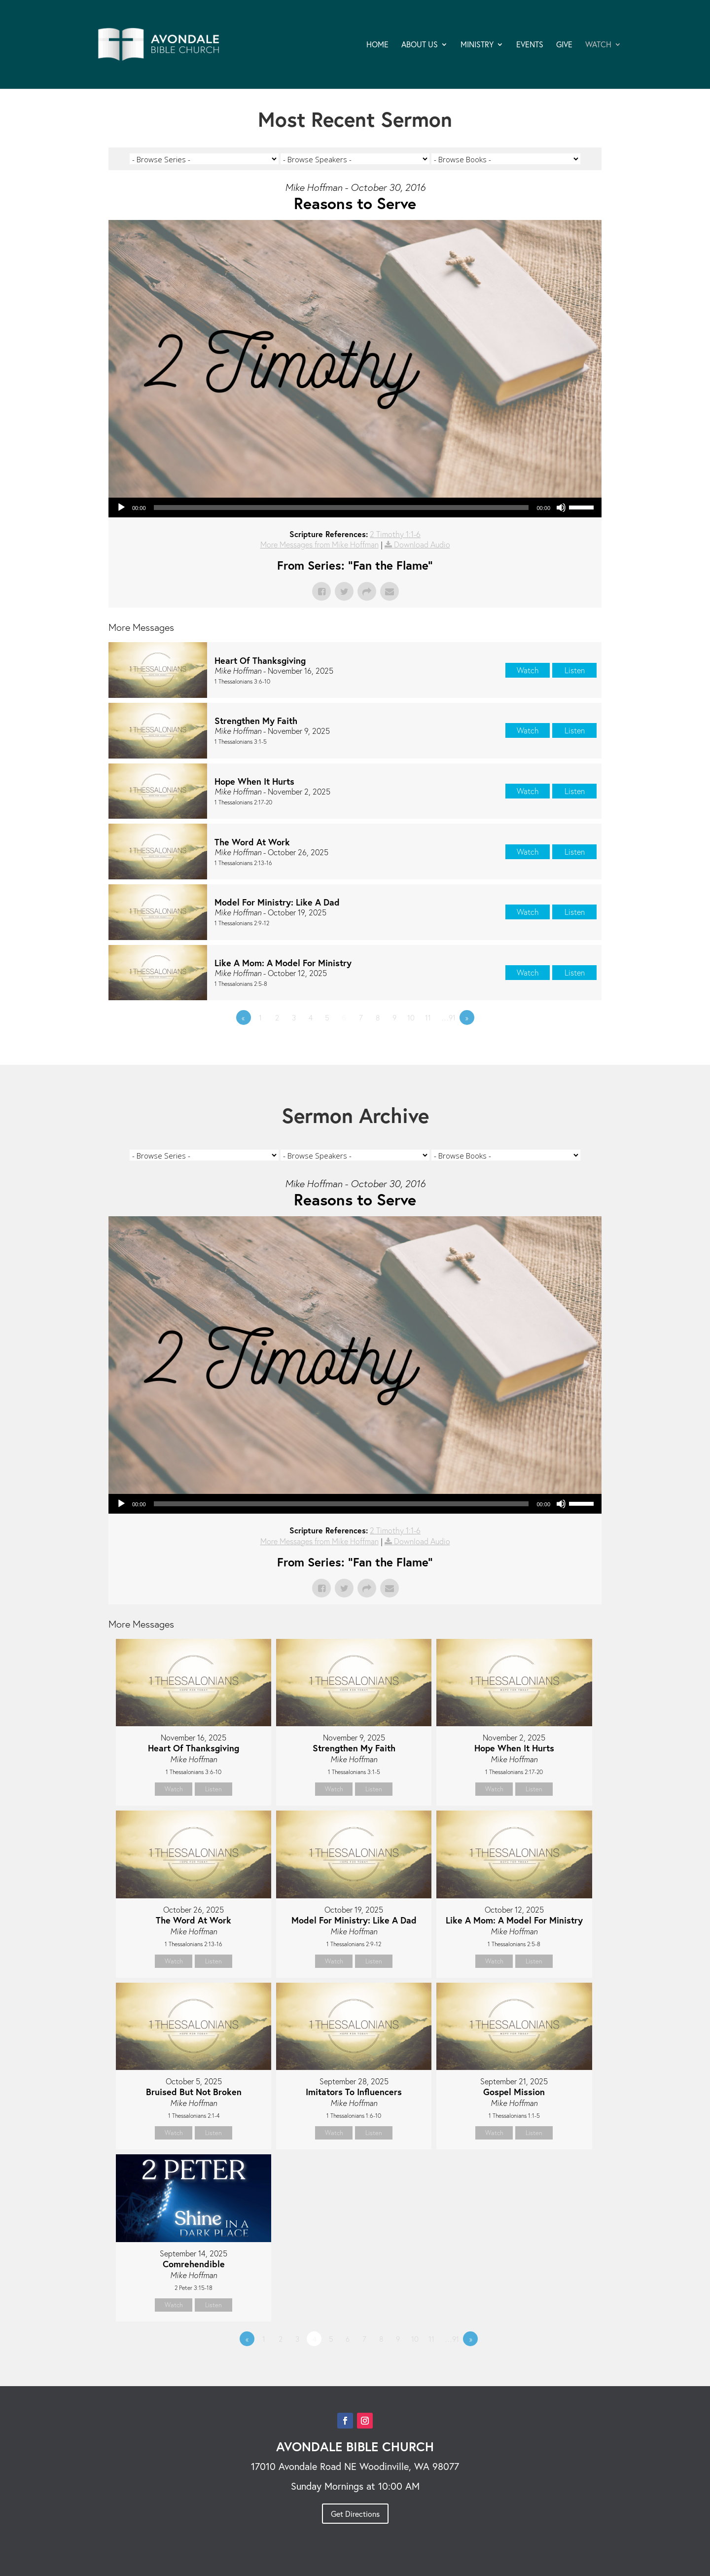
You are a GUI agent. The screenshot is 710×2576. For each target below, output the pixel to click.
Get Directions (355, 2513)
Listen (575, 670)
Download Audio (422, 544)
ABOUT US (419, 45)
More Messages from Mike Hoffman (319, 544)
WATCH (598, 45)
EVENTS (529, 45)
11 (428, 1017)
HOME (377, 45)
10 (411, 1017)
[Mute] (561, 507)
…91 (448, 1017)
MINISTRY (477, 45)
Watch (528, 670)
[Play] (121, 507)
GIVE (564, 45)
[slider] (341, 507)
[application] (355, 507)
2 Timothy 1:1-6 (395, 534)
